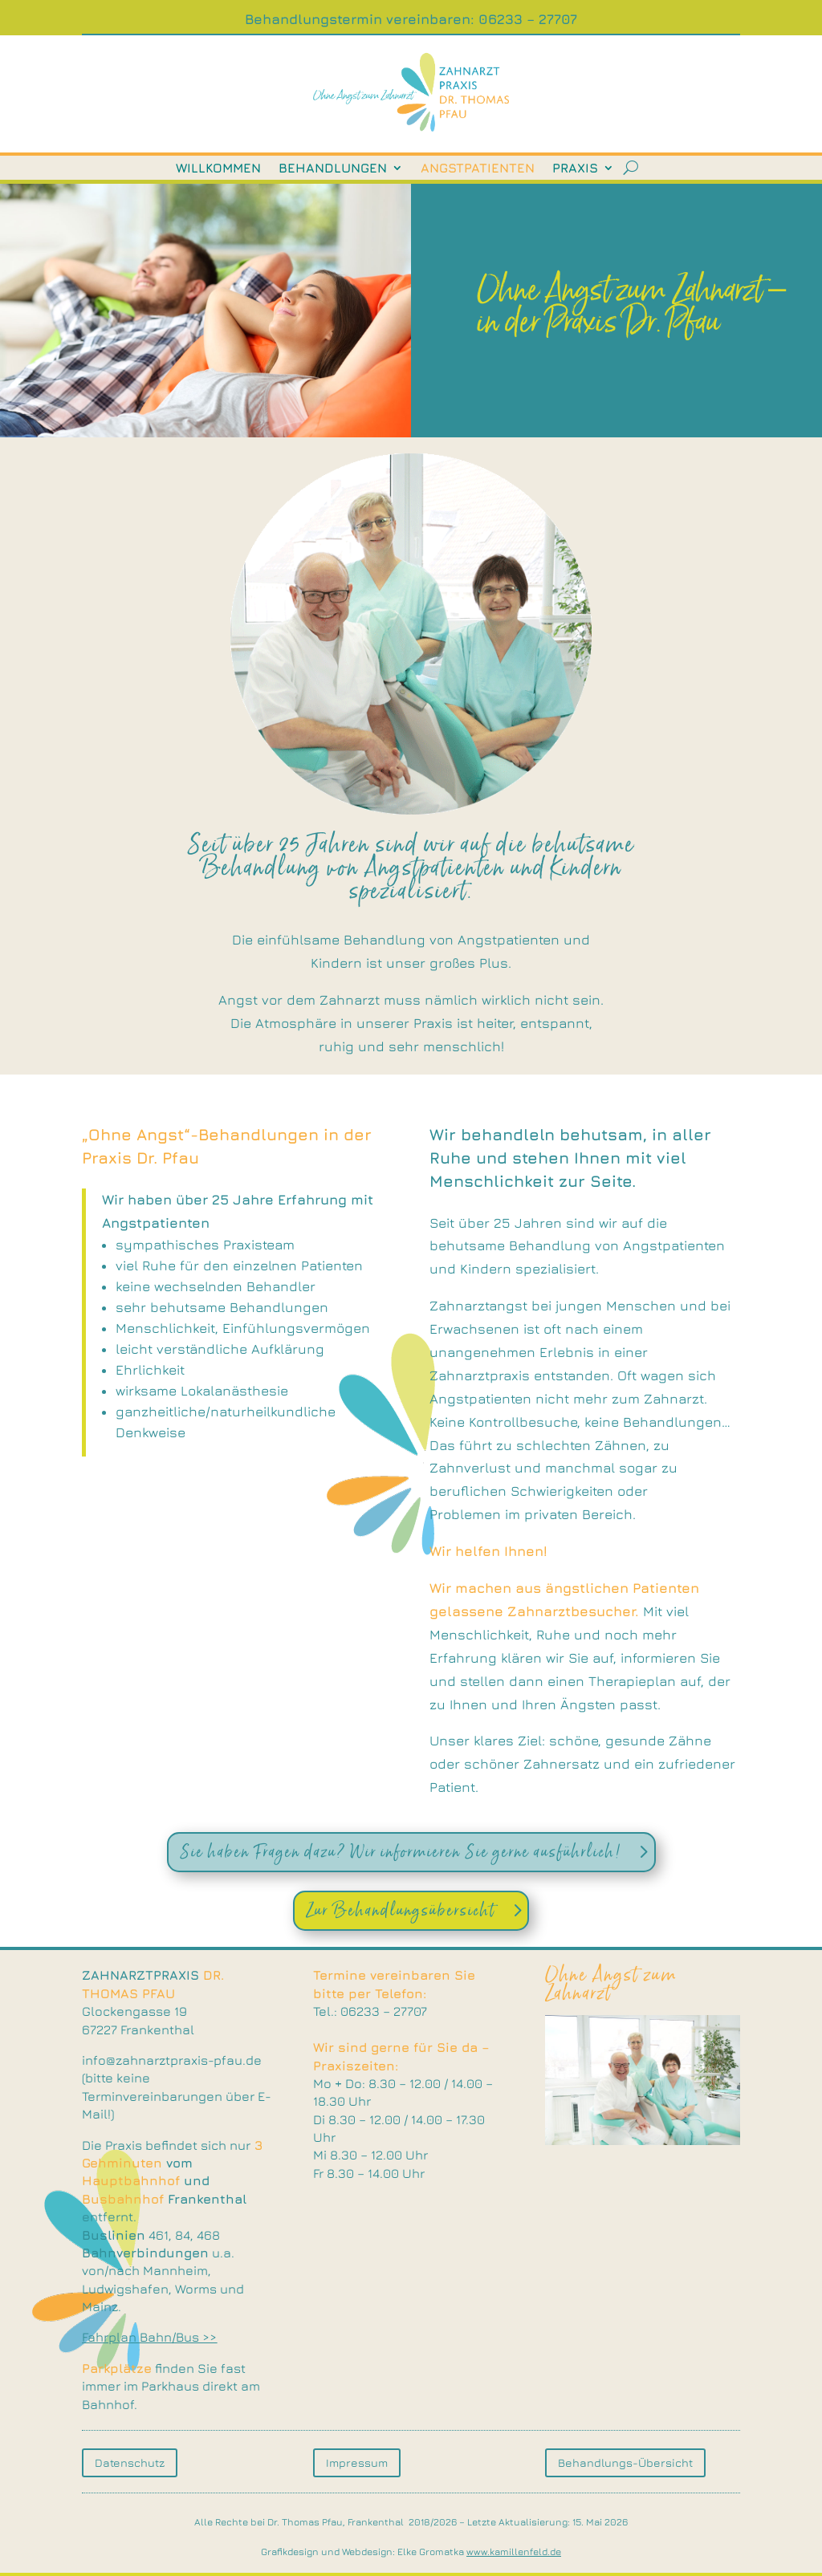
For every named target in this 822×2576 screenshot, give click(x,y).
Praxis (575, 168)
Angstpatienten (478, 168)
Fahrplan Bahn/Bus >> (149, 2337)
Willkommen (218, 168)
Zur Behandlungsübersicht (400, 1910)
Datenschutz (130, 2462)
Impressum (357, 2462)
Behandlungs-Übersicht (625, 2462)
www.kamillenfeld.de (513, 2552)
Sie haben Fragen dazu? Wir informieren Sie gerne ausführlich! (401, 1852)
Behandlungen (333, 168)
